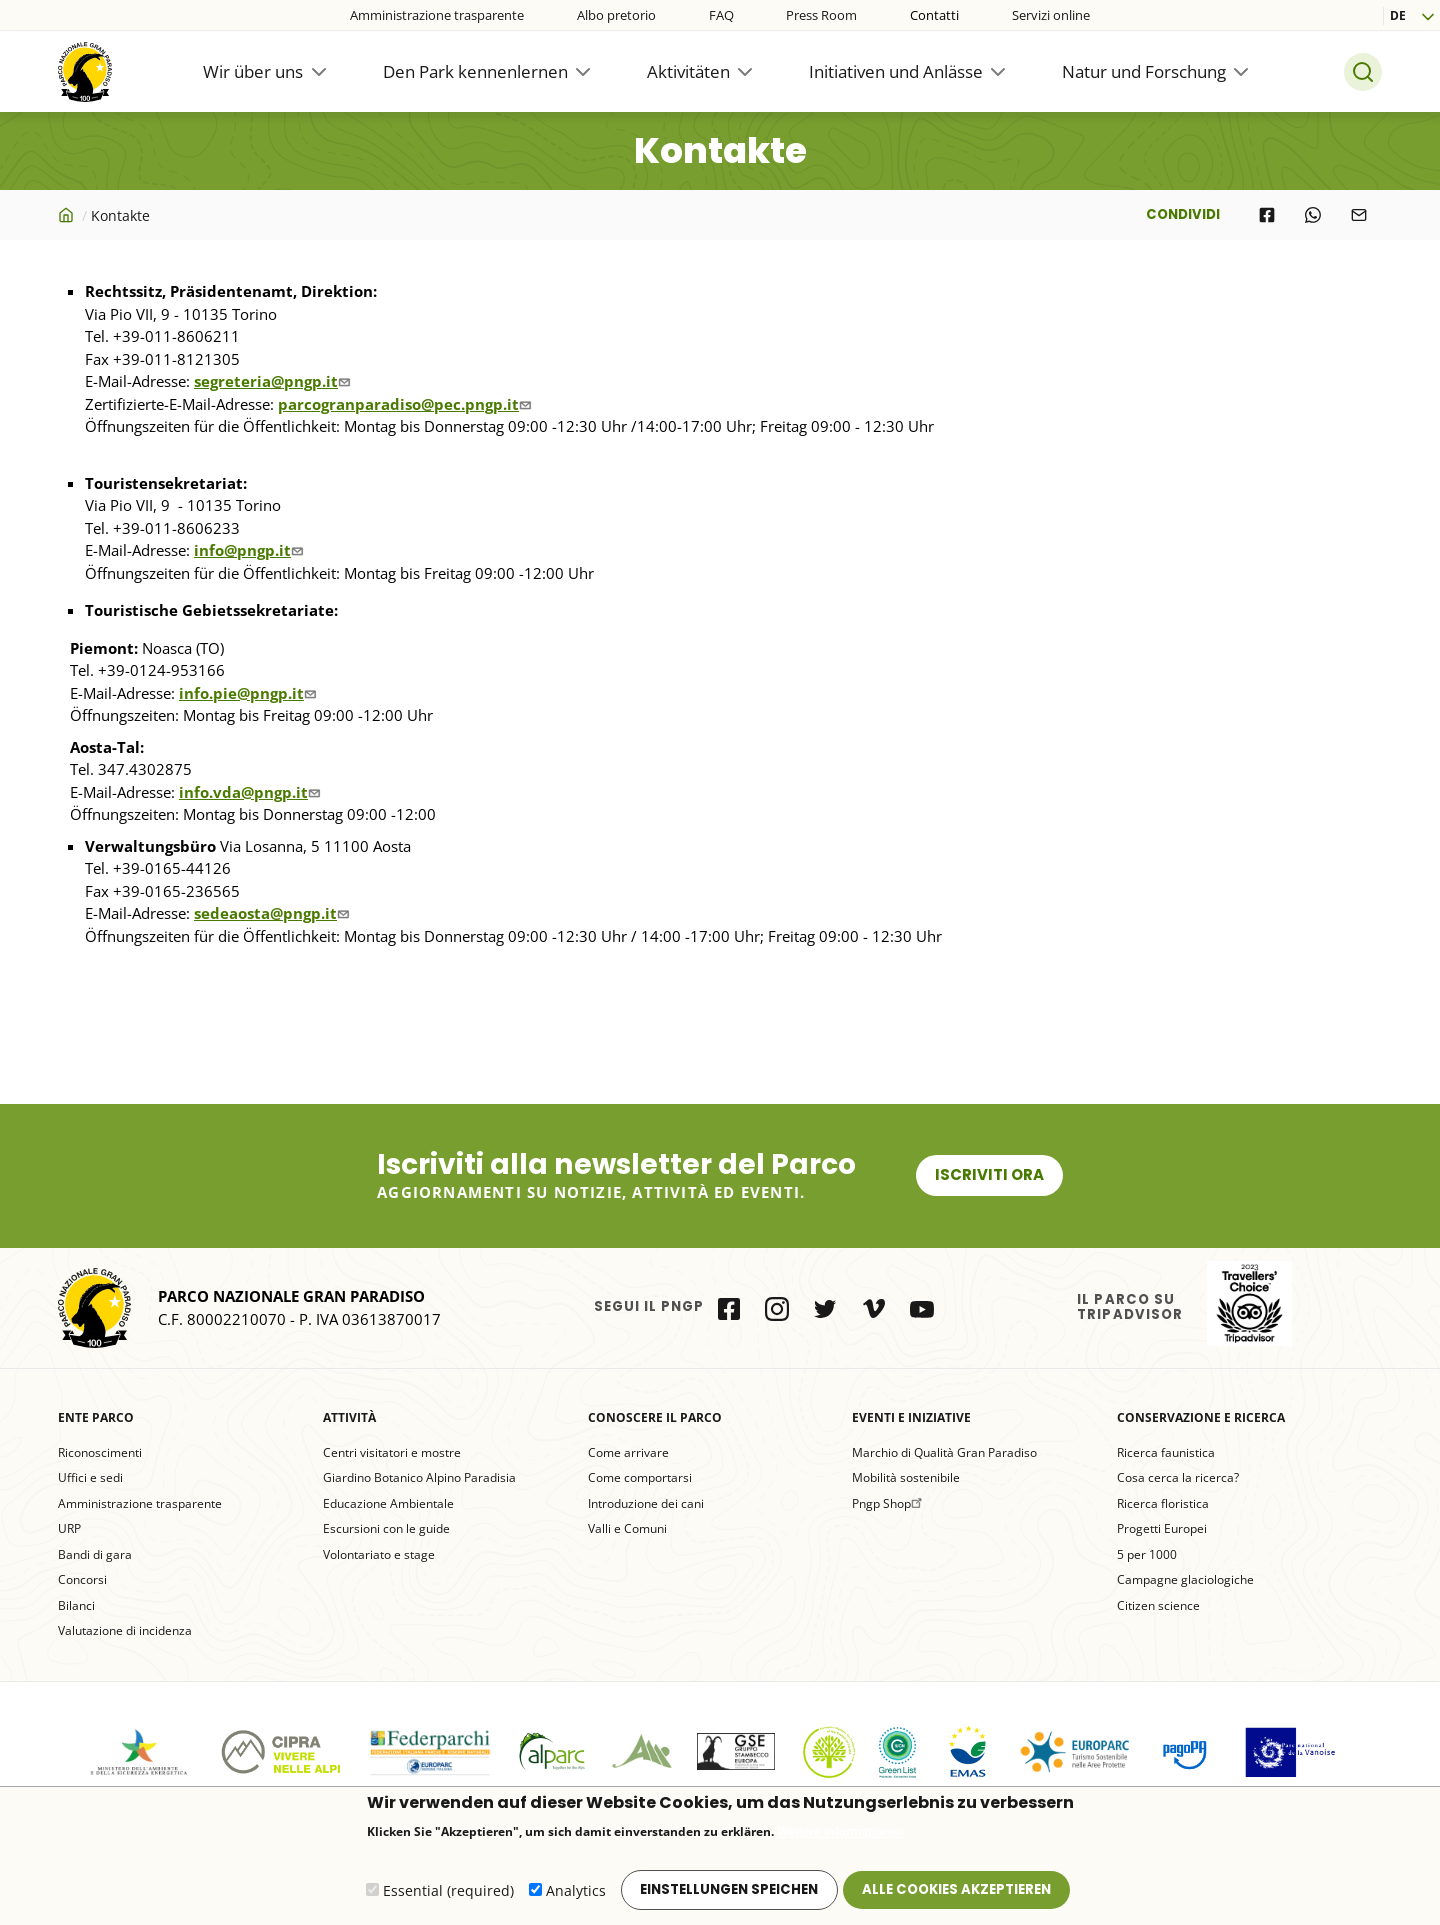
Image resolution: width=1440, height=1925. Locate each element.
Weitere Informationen (841, 1835)
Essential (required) (448, 1894)
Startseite (68, 215)
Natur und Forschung (1144, 71)
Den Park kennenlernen (475, 71)
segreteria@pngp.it (274, 381)
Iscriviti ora (989, 1174)
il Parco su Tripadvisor (1249, 1303)
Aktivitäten (688, 71)
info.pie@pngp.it (250, 693)
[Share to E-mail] (1359, 215)
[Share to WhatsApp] (1313, 215)
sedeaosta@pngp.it (274, 913)
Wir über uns (253, 71)
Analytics (576, 1894)
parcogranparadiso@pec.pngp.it (407, 404)
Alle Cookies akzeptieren (956, 1892)
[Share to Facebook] (1267, 215)
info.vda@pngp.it (252, 792)
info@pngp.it (251, 550)
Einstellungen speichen (729, 1892)
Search (1363, 72)
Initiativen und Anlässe (896, 71)
